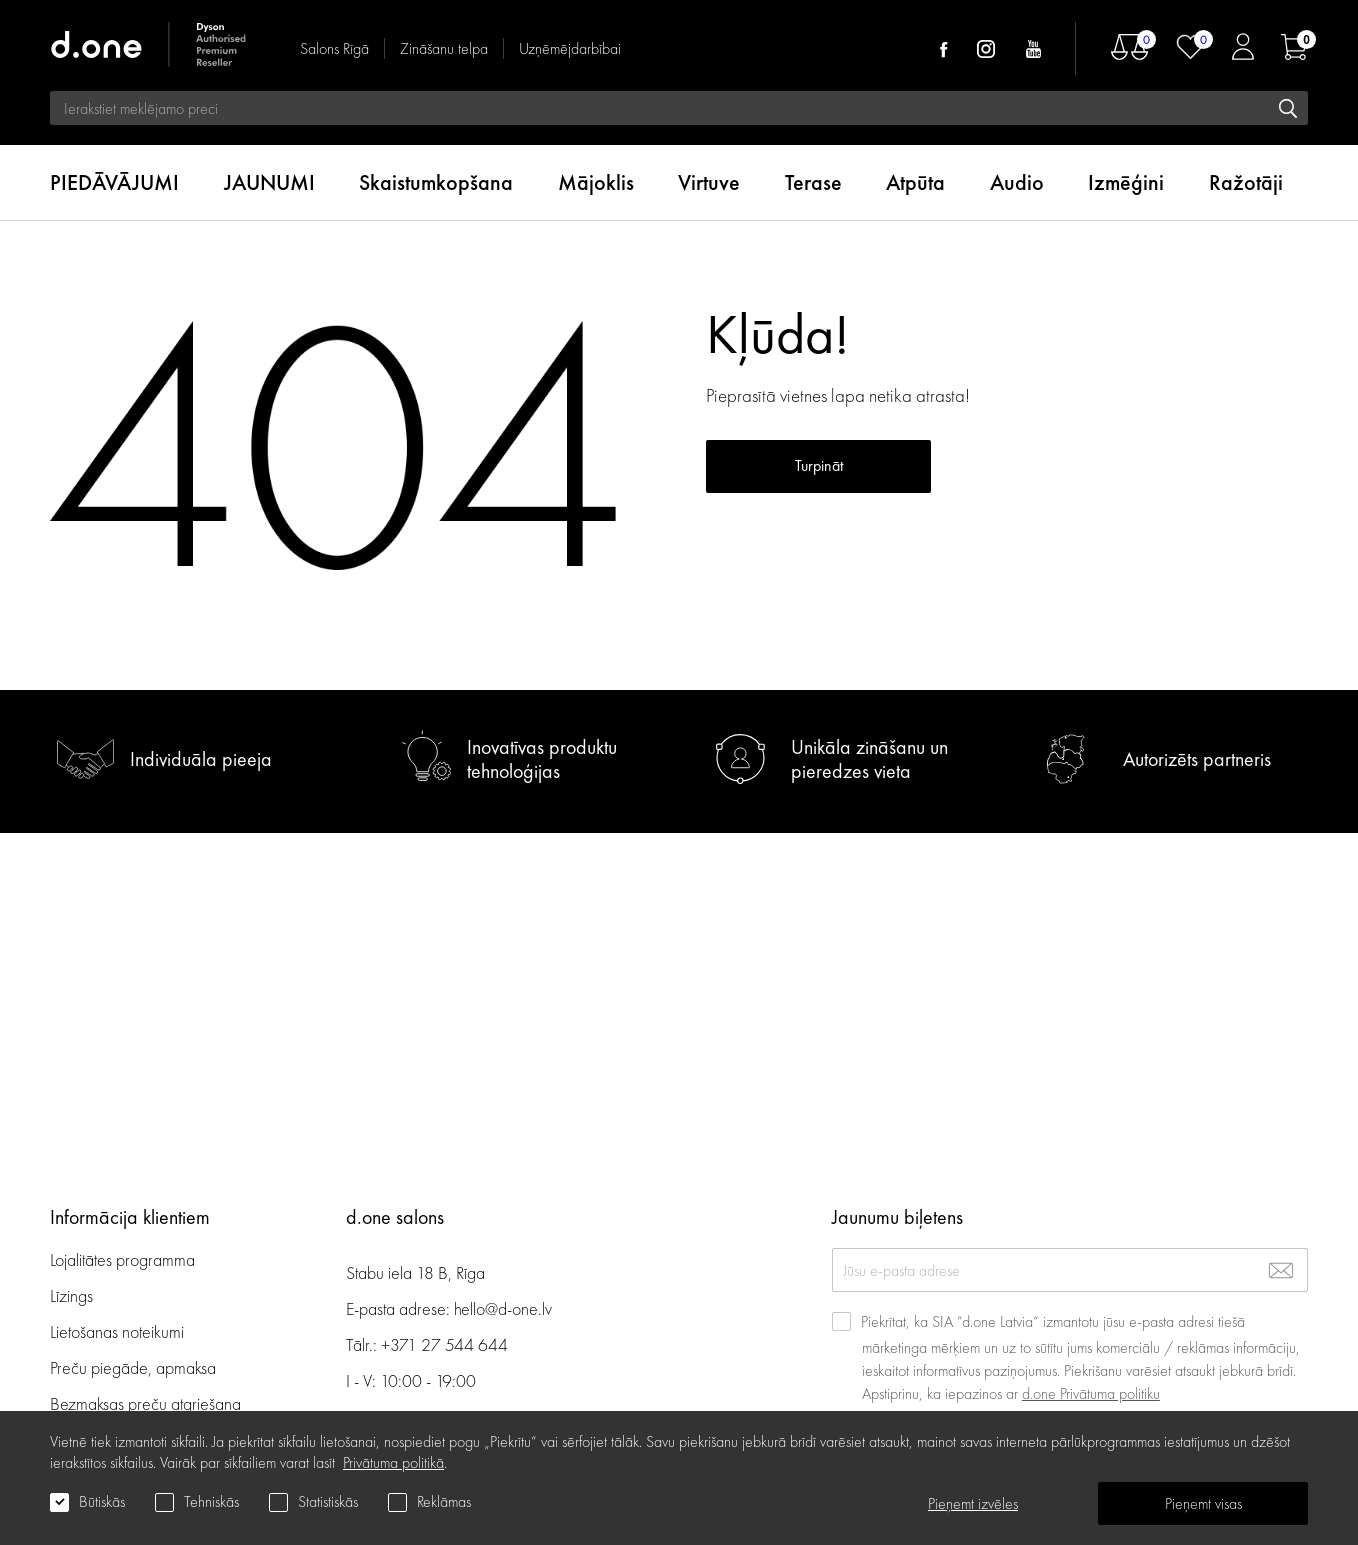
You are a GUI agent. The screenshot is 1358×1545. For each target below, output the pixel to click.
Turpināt (819, 465)
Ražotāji (1246, 182)
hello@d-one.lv (503, 1308)
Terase (813, 182)
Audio (1017, 182)
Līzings (71, 1295)
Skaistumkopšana (436, 182)
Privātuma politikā (393, 1462)
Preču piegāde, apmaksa (133, 1367)
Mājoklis (596, 182)
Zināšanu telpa (444, 48)
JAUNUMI (269, 182)
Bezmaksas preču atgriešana (145, 1403)
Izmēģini (1126, 182)
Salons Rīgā (334, 48)
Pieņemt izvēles (973, 1503)
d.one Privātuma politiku (1091, 1393)
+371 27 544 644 (444, 1344)
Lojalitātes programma (124, 1259)
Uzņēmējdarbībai (570, 48)
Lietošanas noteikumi (117, 1331)
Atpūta (915, 182)
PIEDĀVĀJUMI (114, 182)
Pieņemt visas (1203, 1503)
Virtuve (709, 182)
